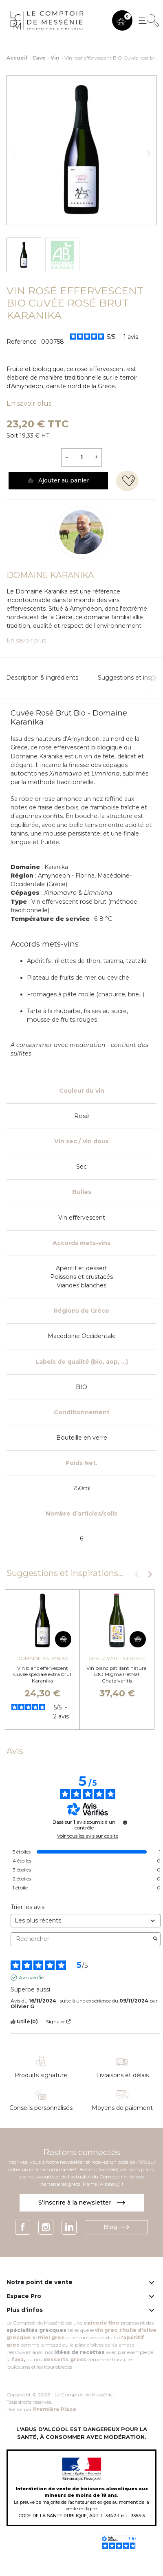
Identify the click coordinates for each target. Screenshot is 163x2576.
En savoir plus (29, 403)
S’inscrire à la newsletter (81, 2202)
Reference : (23, 341)
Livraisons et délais (122, 2075)
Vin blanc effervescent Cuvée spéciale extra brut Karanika (42, 1674)
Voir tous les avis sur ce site (87, 1836)
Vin (55, 58)
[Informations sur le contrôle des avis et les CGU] (125, 1822)
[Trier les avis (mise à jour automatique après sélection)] (86, 1920)
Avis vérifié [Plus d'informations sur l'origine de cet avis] (31, 1977)
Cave (39, 58)
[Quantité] (81, 457)
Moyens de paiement (122, 2108)
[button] (122, 20)
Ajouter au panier (58, 480)
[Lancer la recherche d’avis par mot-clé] (155, 1939)
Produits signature (41, 2075)
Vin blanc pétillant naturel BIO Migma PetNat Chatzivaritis (117, 1674)
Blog (116, 2227)
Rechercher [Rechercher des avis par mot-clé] (81, 1939)
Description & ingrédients (42, 677)
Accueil (17, 58)
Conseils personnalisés (41, 2108)
